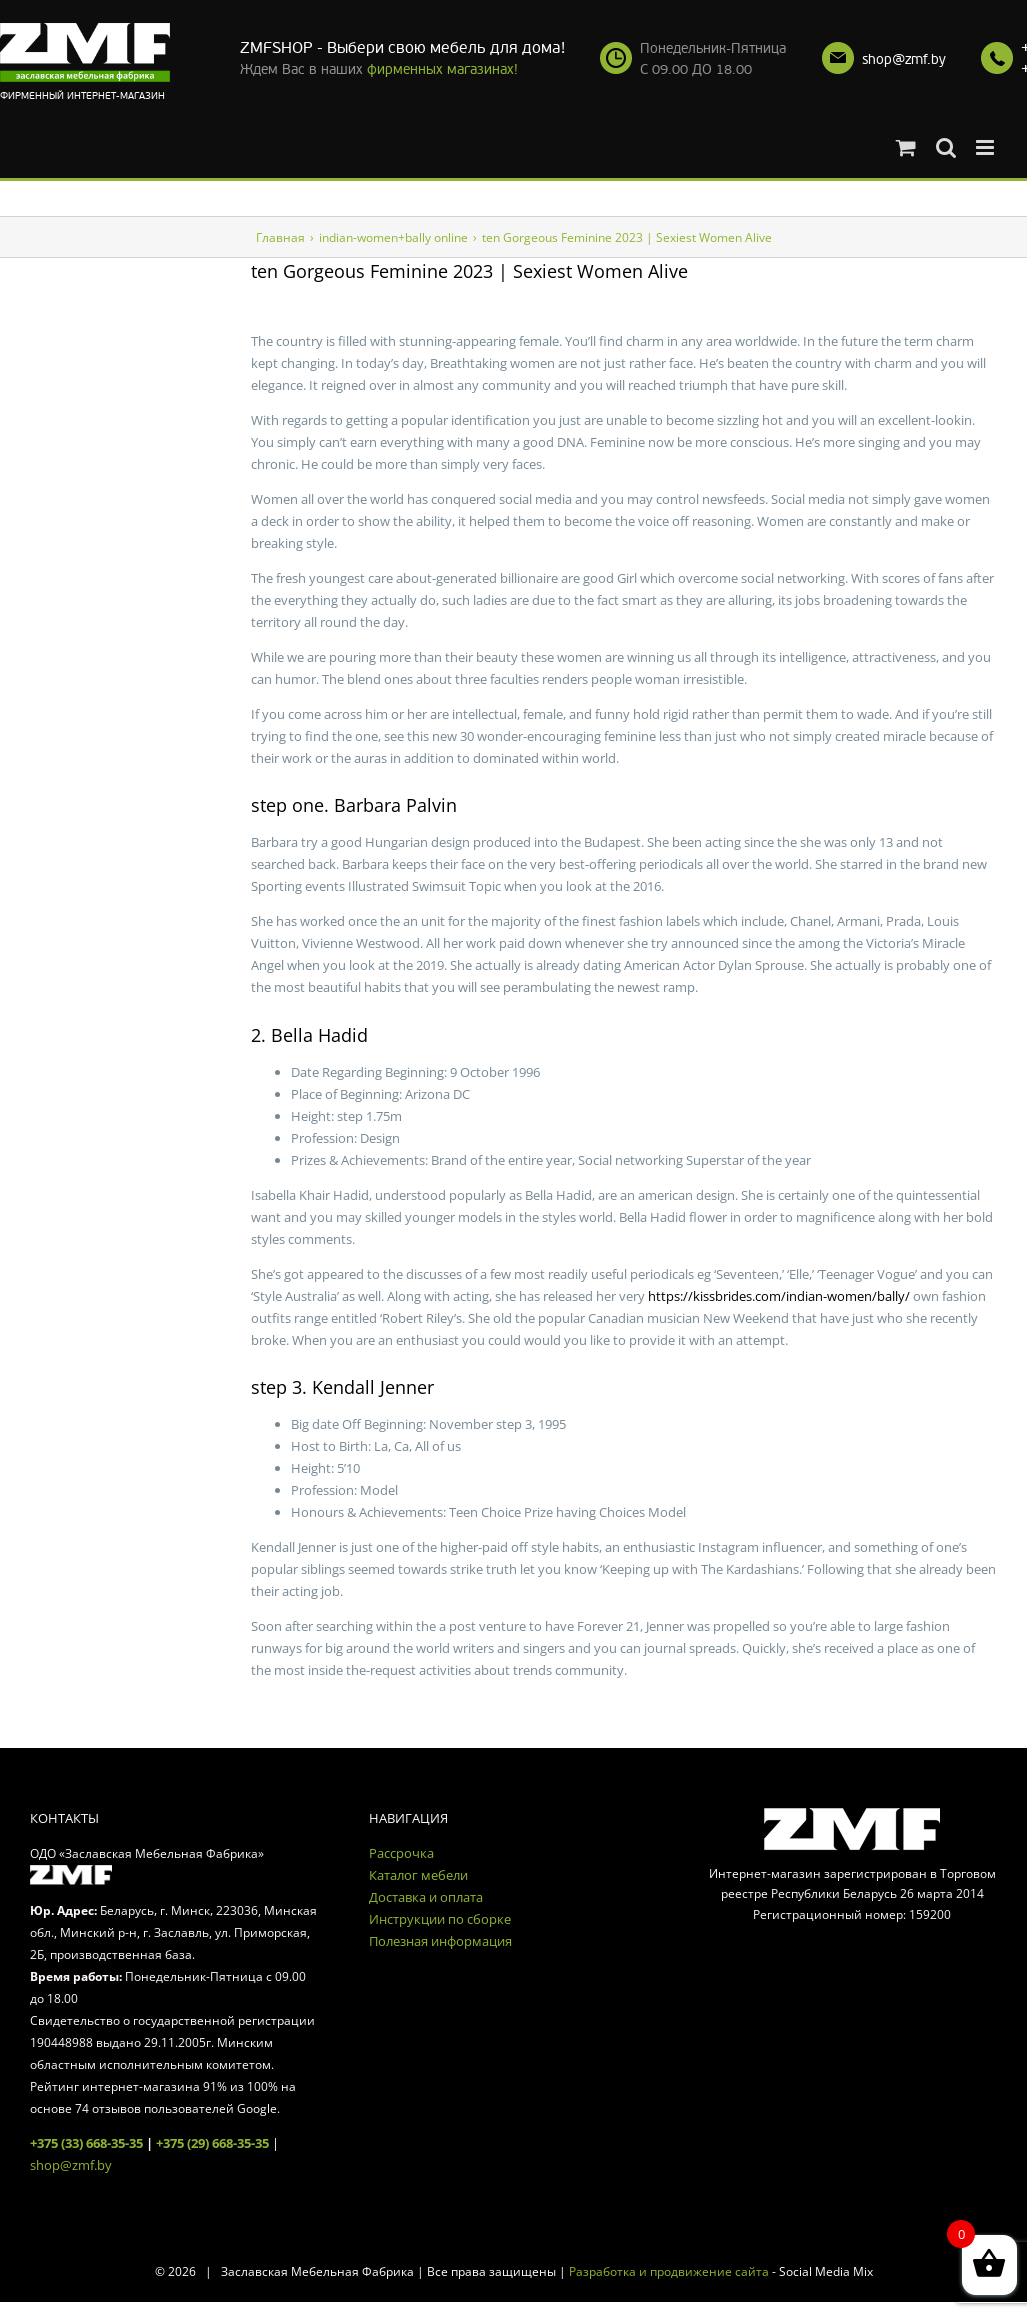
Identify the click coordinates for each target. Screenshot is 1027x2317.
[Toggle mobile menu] (986, 147)
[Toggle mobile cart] (906, 147)
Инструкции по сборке (440, 1919)
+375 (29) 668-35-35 (212, 2143)
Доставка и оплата (426, 1897)
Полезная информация (440, 1941)
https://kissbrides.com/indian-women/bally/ (779, 1296)
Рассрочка (401, 1853)
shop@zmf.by (904, 59)
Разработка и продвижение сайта (669, 2271)
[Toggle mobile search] (946, 147)
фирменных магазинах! (442, 69)
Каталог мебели (418, 1875)
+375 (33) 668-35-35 (86, 2143)
